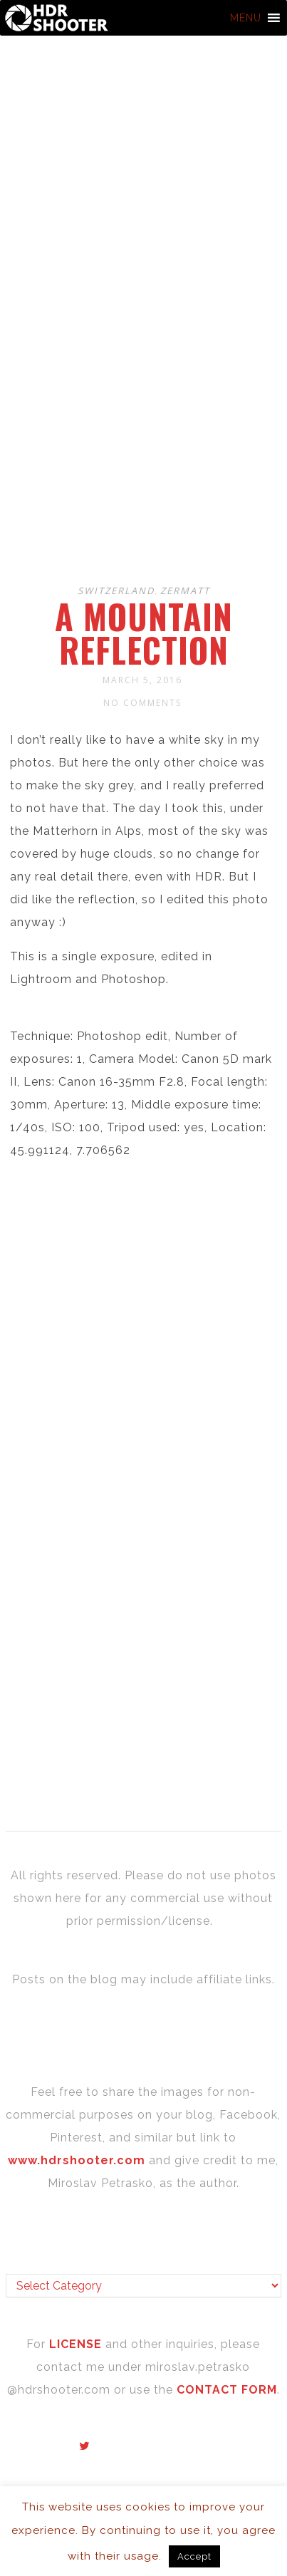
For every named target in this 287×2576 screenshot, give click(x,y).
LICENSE (77, 2344)
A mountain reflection (144, 633)
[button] (245, 18)
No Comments (142, 703)
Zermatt (185, 590)
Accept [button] (194, 2556)
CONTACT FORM (227, 2389)
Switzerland (116, 590)
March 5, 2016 (142, 680)
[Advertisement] (143, 417)
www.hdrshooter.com (76, 2160)
